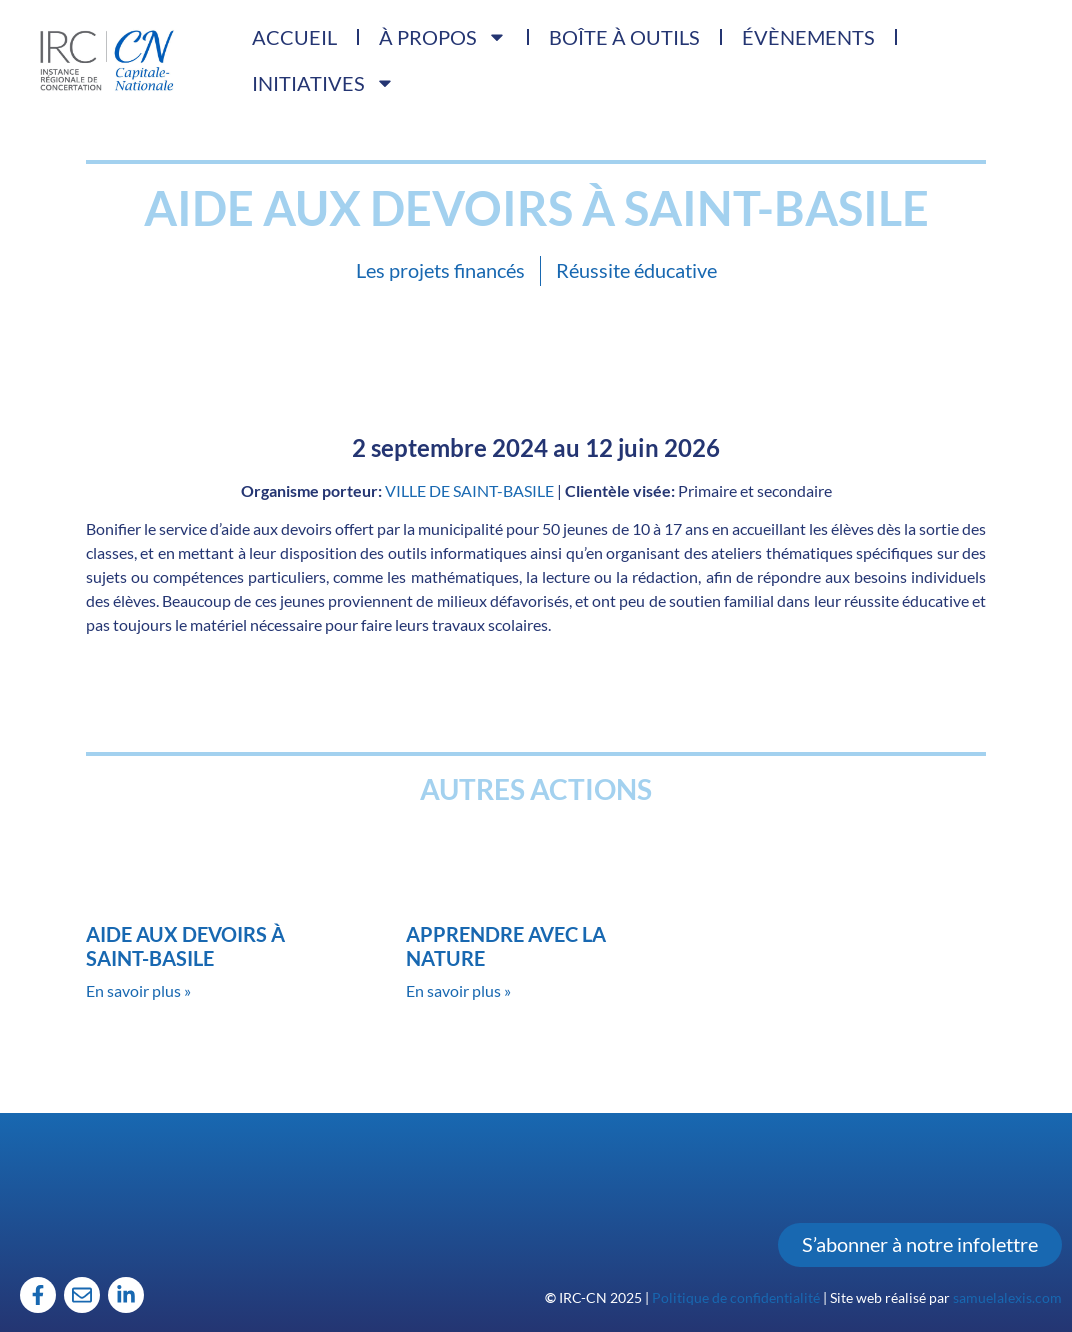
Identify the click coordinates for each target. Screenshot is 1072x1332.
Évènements (808, 37)
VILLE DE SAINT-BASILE (469, 490)
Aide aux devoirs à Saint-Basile (185, 946)
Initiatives (323, 83)
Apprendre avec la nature (506, 946)
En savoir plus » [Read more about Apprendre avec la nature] (458, 990)
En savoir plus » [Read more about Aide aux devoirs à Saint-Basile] (138, 990)
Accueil (294, 37)
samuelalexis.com (1007, 1297)
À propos (443, 37)
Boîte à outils (624, 37)
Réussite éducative (636, 270)
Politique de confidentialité (736, 1297)
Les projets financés (440, 270)
